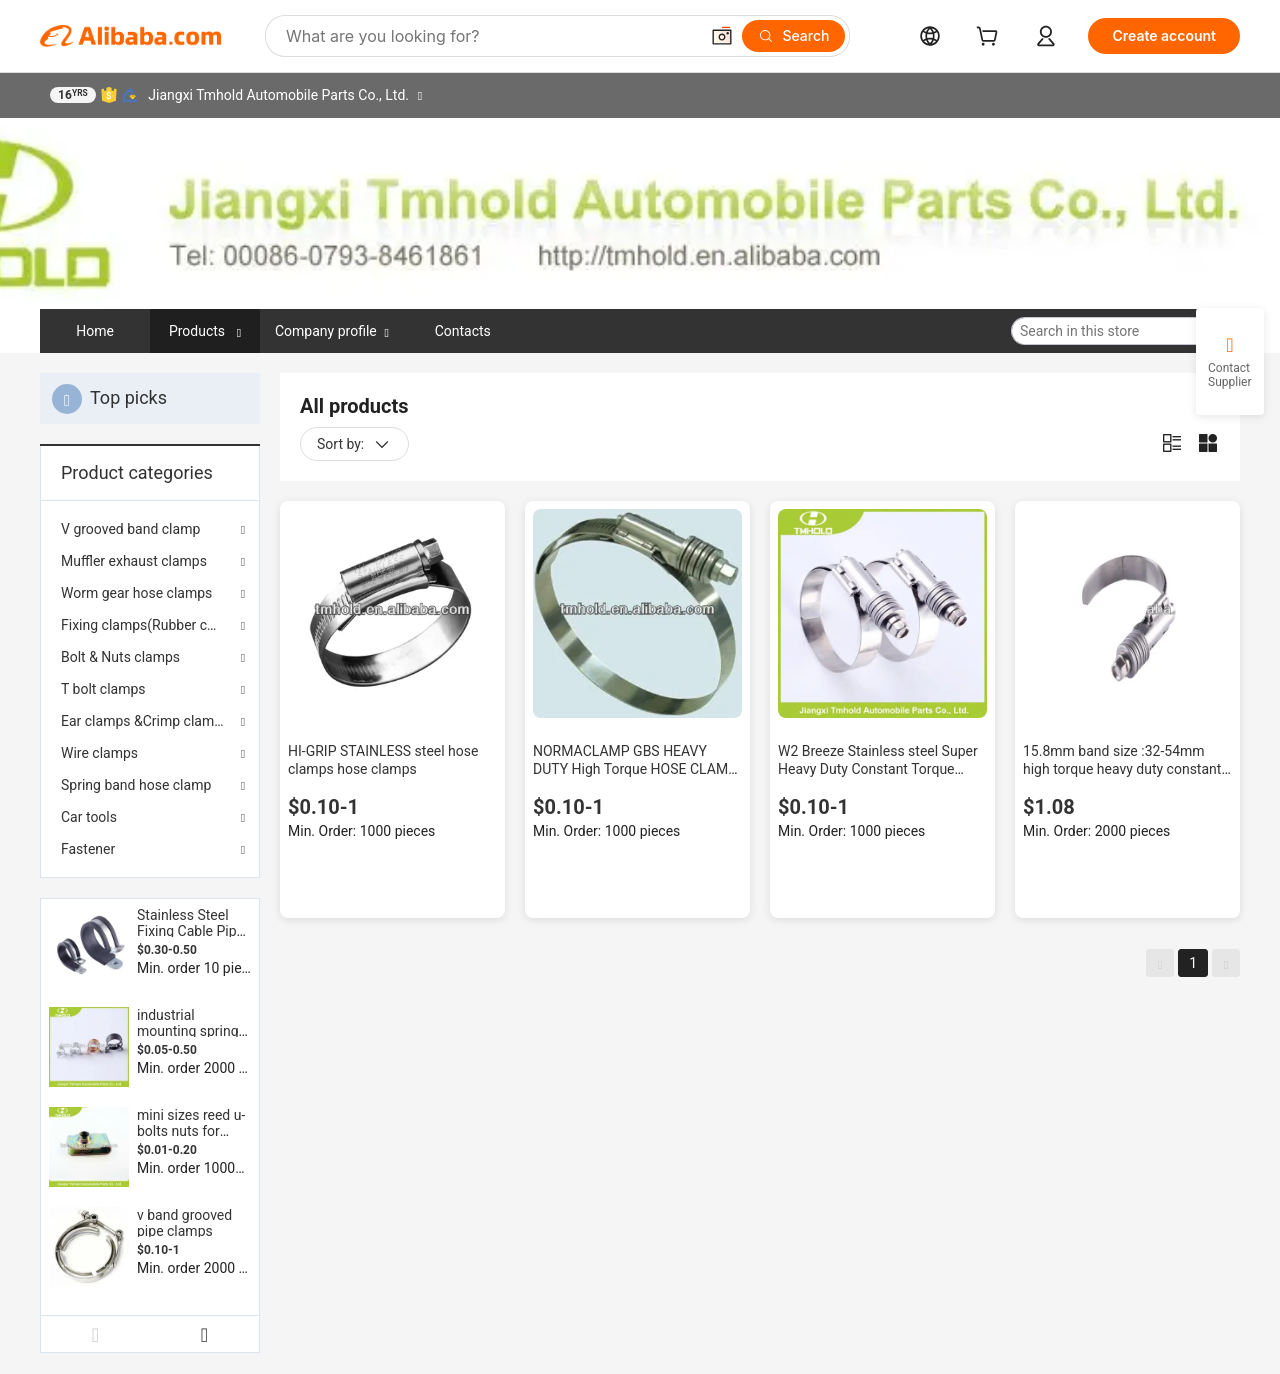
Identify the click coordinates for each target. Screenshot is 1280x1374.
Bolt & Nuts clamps (120, 657)
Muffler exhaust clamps (134, 561)
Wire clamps (99, 753)
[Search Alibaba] (490, 36)
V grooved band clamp (130, 529)
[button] (722, 36)
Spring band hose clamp (136, 785)
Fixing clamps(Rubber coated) (150, 625)
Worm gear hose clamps (136, 593)
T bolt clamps (103, 689)
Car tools (89, 817)
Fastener (88, 849)
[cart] (991, 38)
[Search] (793, 36)
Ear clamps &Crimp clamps (145, 721)
